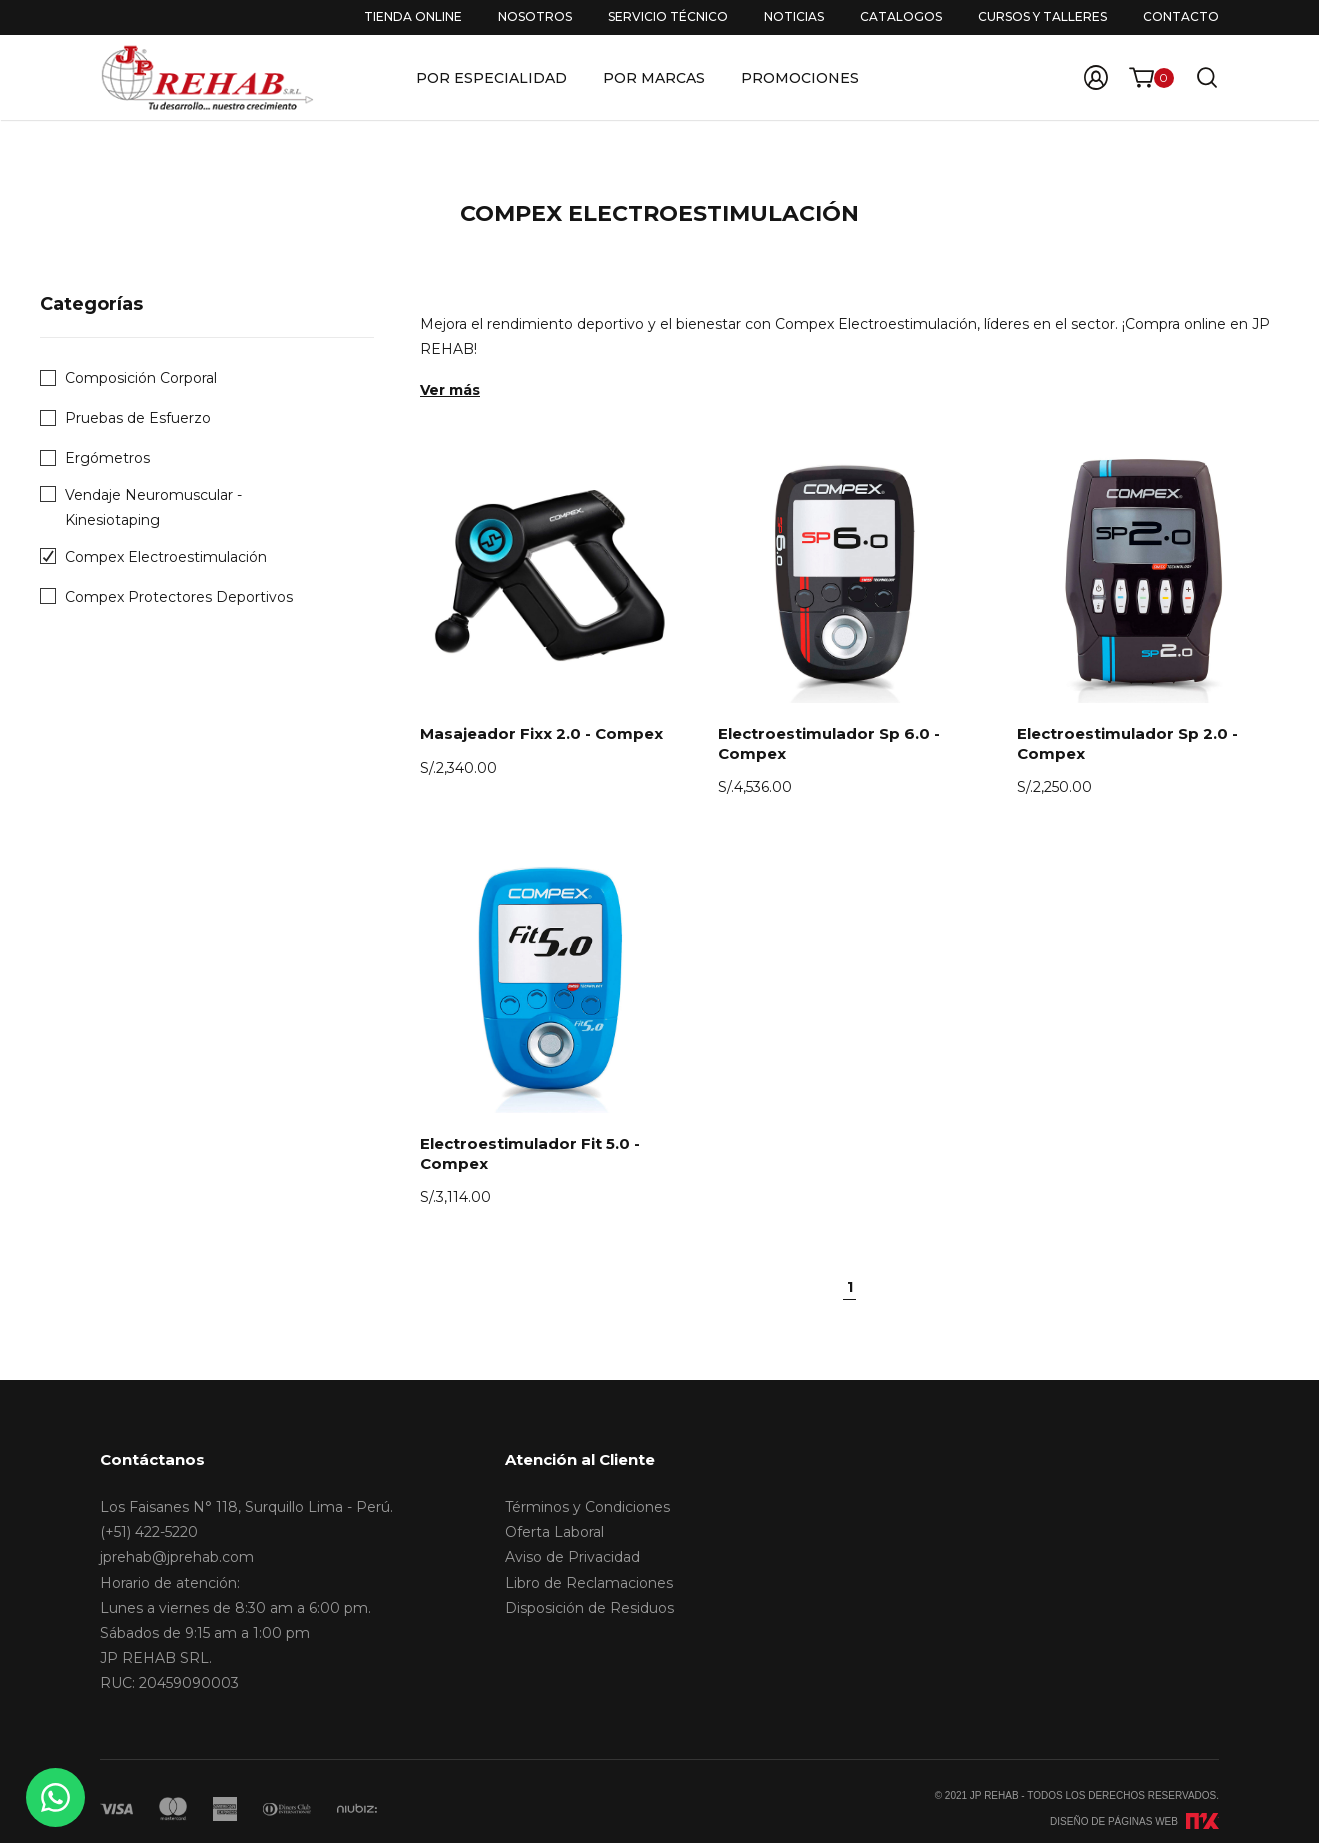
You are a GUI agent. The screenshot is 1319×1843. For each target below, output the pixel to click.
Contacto (1181, 16)
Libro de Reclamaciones (589, 1583)
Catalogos (901, 16)
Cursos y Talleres (1042, 16)
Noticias (794, 16)
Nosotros (535, 16)
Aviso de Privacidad (572, 1557)
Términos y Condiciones (587, 1507)
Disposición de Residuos (589, 1608)
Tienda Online (413, 16)
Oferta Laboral (554, 1532)
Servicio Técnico (668, 16)
